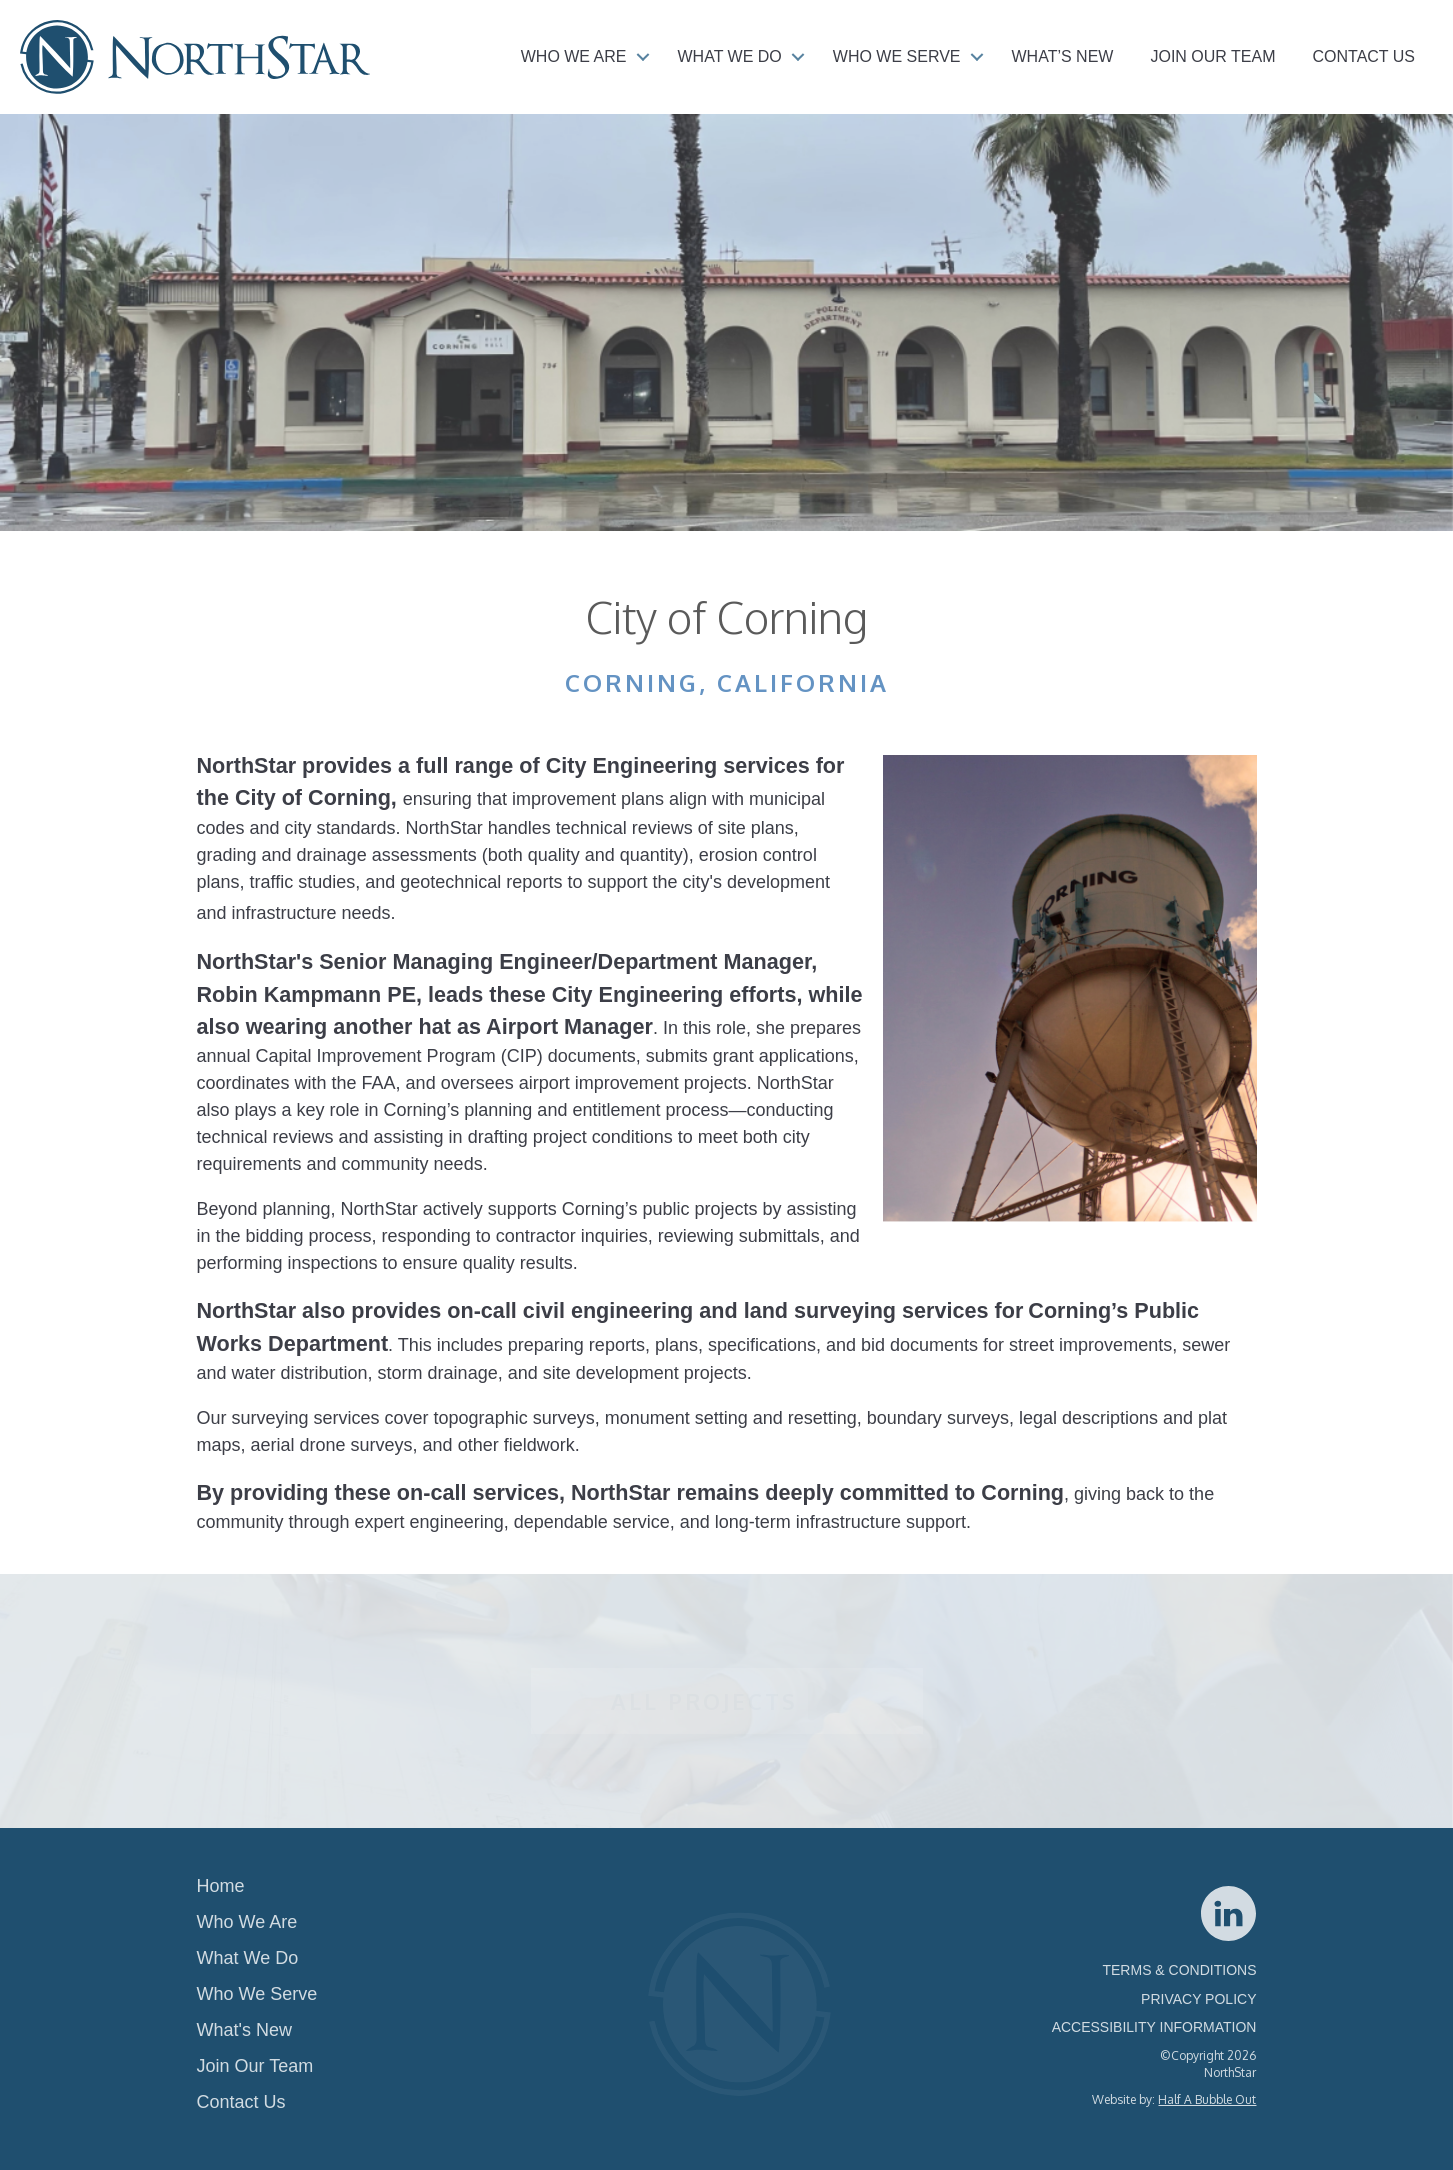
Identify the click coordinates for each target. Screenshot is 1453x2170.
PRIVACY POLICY (1198, 1999)
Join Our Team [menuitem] (1212, 56)
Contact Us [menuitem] (1363, 56)
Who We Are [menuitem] (574, 56)
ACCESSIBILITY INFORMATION (1154, 2027)
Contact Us (241, 2102)
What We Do (248, 1958)
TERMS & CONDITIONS (1179, 1970)
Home (221, 1886)
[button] (643, 57)
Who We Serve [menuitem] (897, 56)
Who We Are (247, 1922)
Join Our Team (255, 2066)
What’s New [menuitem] (1063, 56)
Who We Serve (257, 1994)
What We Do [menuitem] (730, 56)
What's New (244, 2030)
